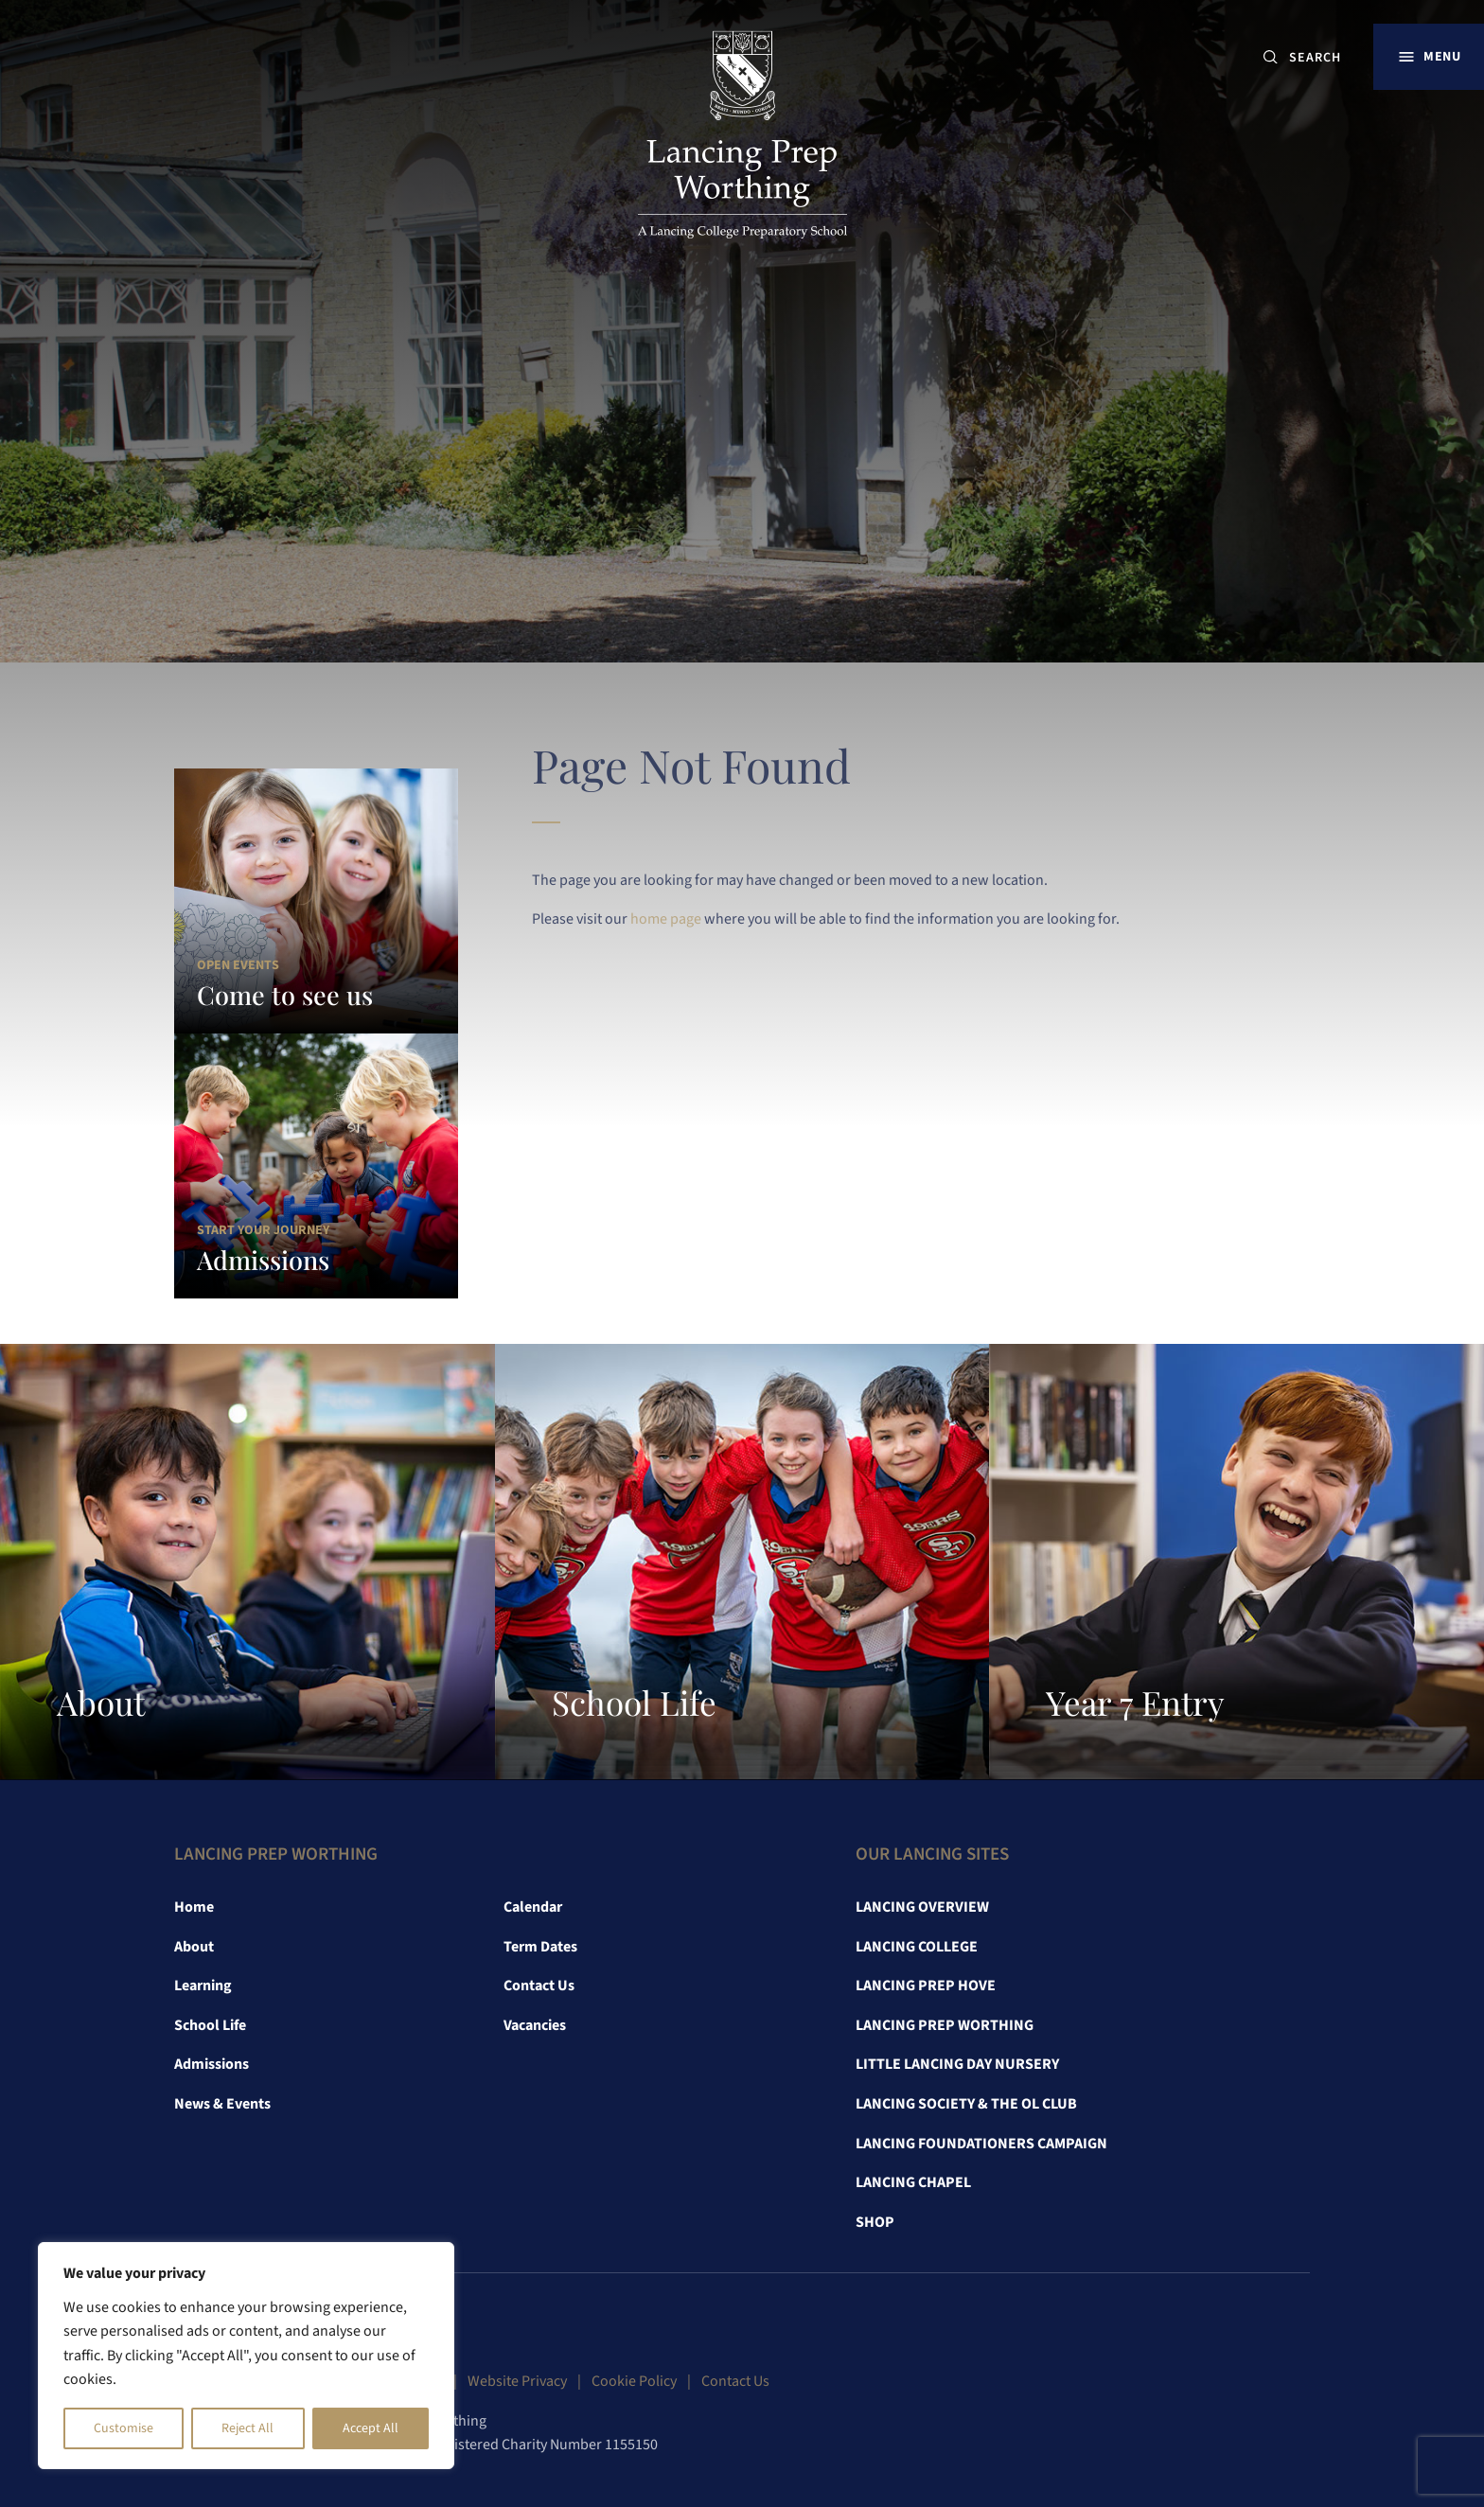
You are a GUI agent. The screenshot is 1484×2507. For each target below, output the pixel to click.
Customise (123, 2428)
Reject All (247, 2428)
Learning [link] (203, 1985)
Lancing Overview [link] (922, 1907)
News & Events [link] (222, 2103)
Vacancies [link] (535, 2025)
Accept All (370, 2428)
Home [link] (194, 1907)
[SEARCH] (1322, 57)
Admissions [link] (211, 2064)
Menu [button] (1441, 56)
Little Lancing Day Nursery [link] (957, 2064)
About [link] (194, 1946)
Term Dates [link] (540, 1946)
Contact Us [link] (539, 1985)
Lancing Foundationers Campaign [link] (981, 2143)
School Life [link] (210, 2025)
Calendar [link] (533, 1907)
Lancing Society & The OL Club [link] (966, 2103)
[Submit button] (1270, 57)
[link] (742, 137)
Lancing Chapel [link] (913, 2182)
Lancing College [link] (917, 1946)
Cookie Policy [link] (634, 2381)
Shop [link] (875, 2222)
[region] (246, 2355)
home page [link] (665, 919)
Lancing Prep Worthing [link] (945, 2025)
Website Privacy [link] (517, 2381)
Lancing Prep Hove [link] (926, 1985)
